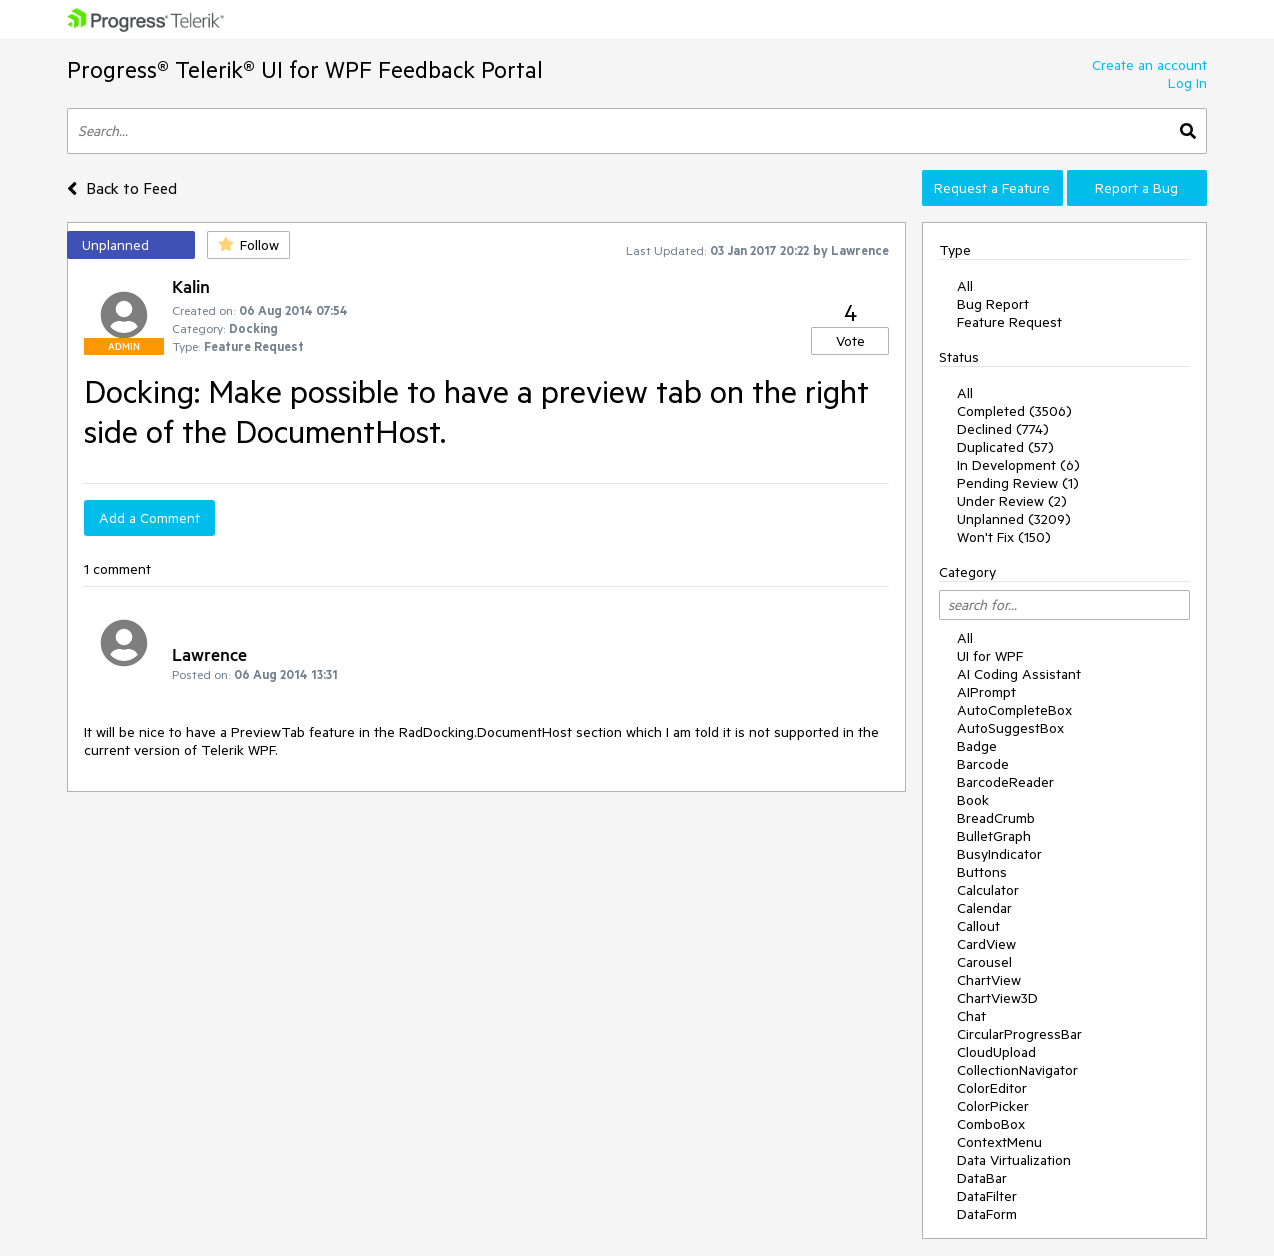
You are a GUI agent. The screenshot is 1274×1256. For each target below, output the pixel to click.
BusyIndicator (999, 854)
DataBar (982, 1178)
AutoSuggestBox (1010, 728)
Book (973, 800)
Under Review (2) (1012, 501)
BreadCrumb (996, 818)
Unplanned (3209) (1014, 519)
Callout (978, 926)
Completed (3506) (1014, 411)
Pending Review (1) (1018, 483)
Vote (850, 341)
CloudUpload (996, 1052)
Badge (977, 746)
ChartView (989, 980)
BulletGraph (994, 836)
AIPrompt (986, 692)
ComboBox (991, 1124)
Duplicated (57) (1005, 447)
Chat (971, 1016)
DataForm (987, 1214)
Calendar (984, 908)
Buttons (982, 872)
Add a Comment (149, 518)
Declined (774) (1003, 429)
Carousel (984, 962)
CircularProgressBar (1019, 1034)
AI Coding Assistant (1019, 674)
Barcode (983, 764)
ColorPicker (993, 1106)
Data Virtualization (1014, 1160)
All (965, 286)
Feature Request (1009, 322)
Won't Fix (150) (1004, 537)
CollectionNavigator (1017, 1070)
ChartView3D (997, 998)
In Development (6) (1018, 465)
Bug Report (993, 304)
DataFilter (987, 1196)
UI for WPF (990, 656)
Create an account (1149, 65)
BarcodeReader (1005, 782)
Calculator (988, 890)
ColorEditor (992, 1088)
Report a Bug (1136, 188)
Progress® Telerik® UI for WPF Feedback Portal (305, 69)
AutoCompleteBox (1014, 710)
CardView (986, 944)
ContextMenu (999, 1142)
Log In (1187, 83)
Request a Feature (992, 188)
